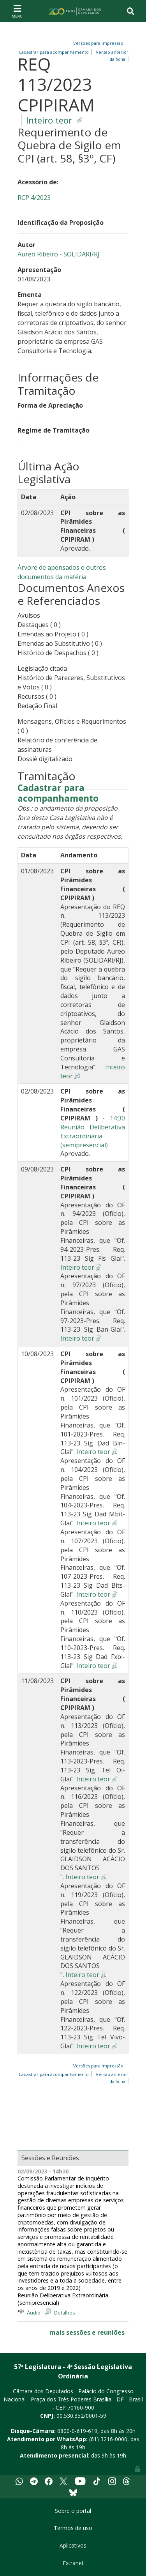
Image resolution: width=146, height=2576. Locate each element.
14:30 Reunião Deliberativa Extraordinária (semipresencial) (92, 1131)
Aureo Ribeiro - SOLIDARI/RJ (59, 254)
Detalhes (64, 2312)
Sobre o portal (73, 2510)
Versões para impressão (97, 43)
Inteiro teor (49, 120)
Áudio (33, 2312)
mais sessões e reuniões (87, 2332)
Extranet (73, 2563)
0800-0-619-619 (77, 2431)
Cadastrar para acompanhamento (55, 52)
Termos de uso (73, 2528)
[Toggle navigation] (17, 10)
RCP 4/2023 (34, 197)
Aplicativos (73, 2545)
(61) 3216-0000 (108, 2439)
